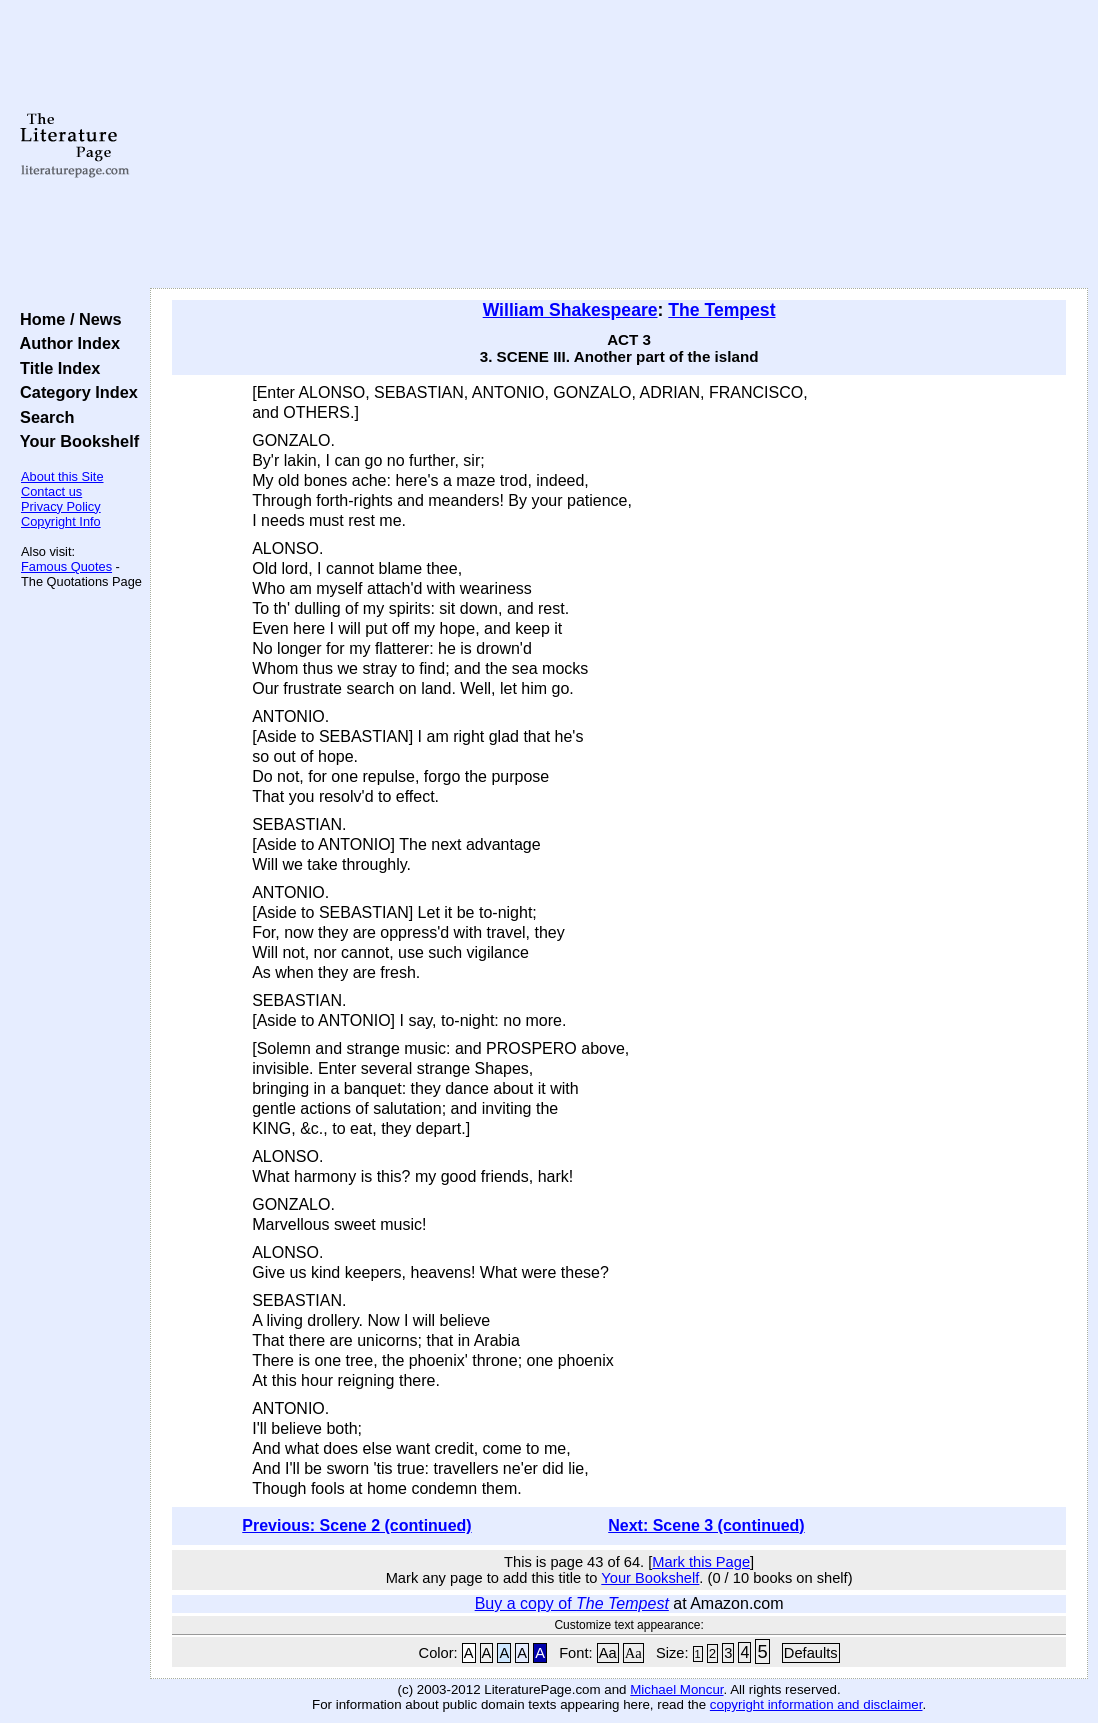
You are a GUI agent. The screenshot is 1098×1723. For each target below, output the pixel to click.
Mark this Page (701, 1562)
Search (42, 417)
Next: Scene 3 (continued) (706, 1525)
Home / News (66, 319)
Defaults (811, 1653)
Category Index (74, 392)
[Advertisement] (619, 145)
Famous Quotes (66, 566)
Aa (608, 1653)
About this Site (62, 476)
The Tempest (721, 310)
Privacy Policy (61, 506)
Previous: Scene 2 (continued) (356, 1525)
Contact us (51, 491)
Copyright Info (61, 521)
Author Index (65, 343)
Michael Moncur (676, 1689)
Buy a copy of (572, 1603)
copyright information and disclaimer (816, 1704)
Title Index (55, 368)
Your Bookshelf (75, 441)
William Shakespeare (570, 310)
